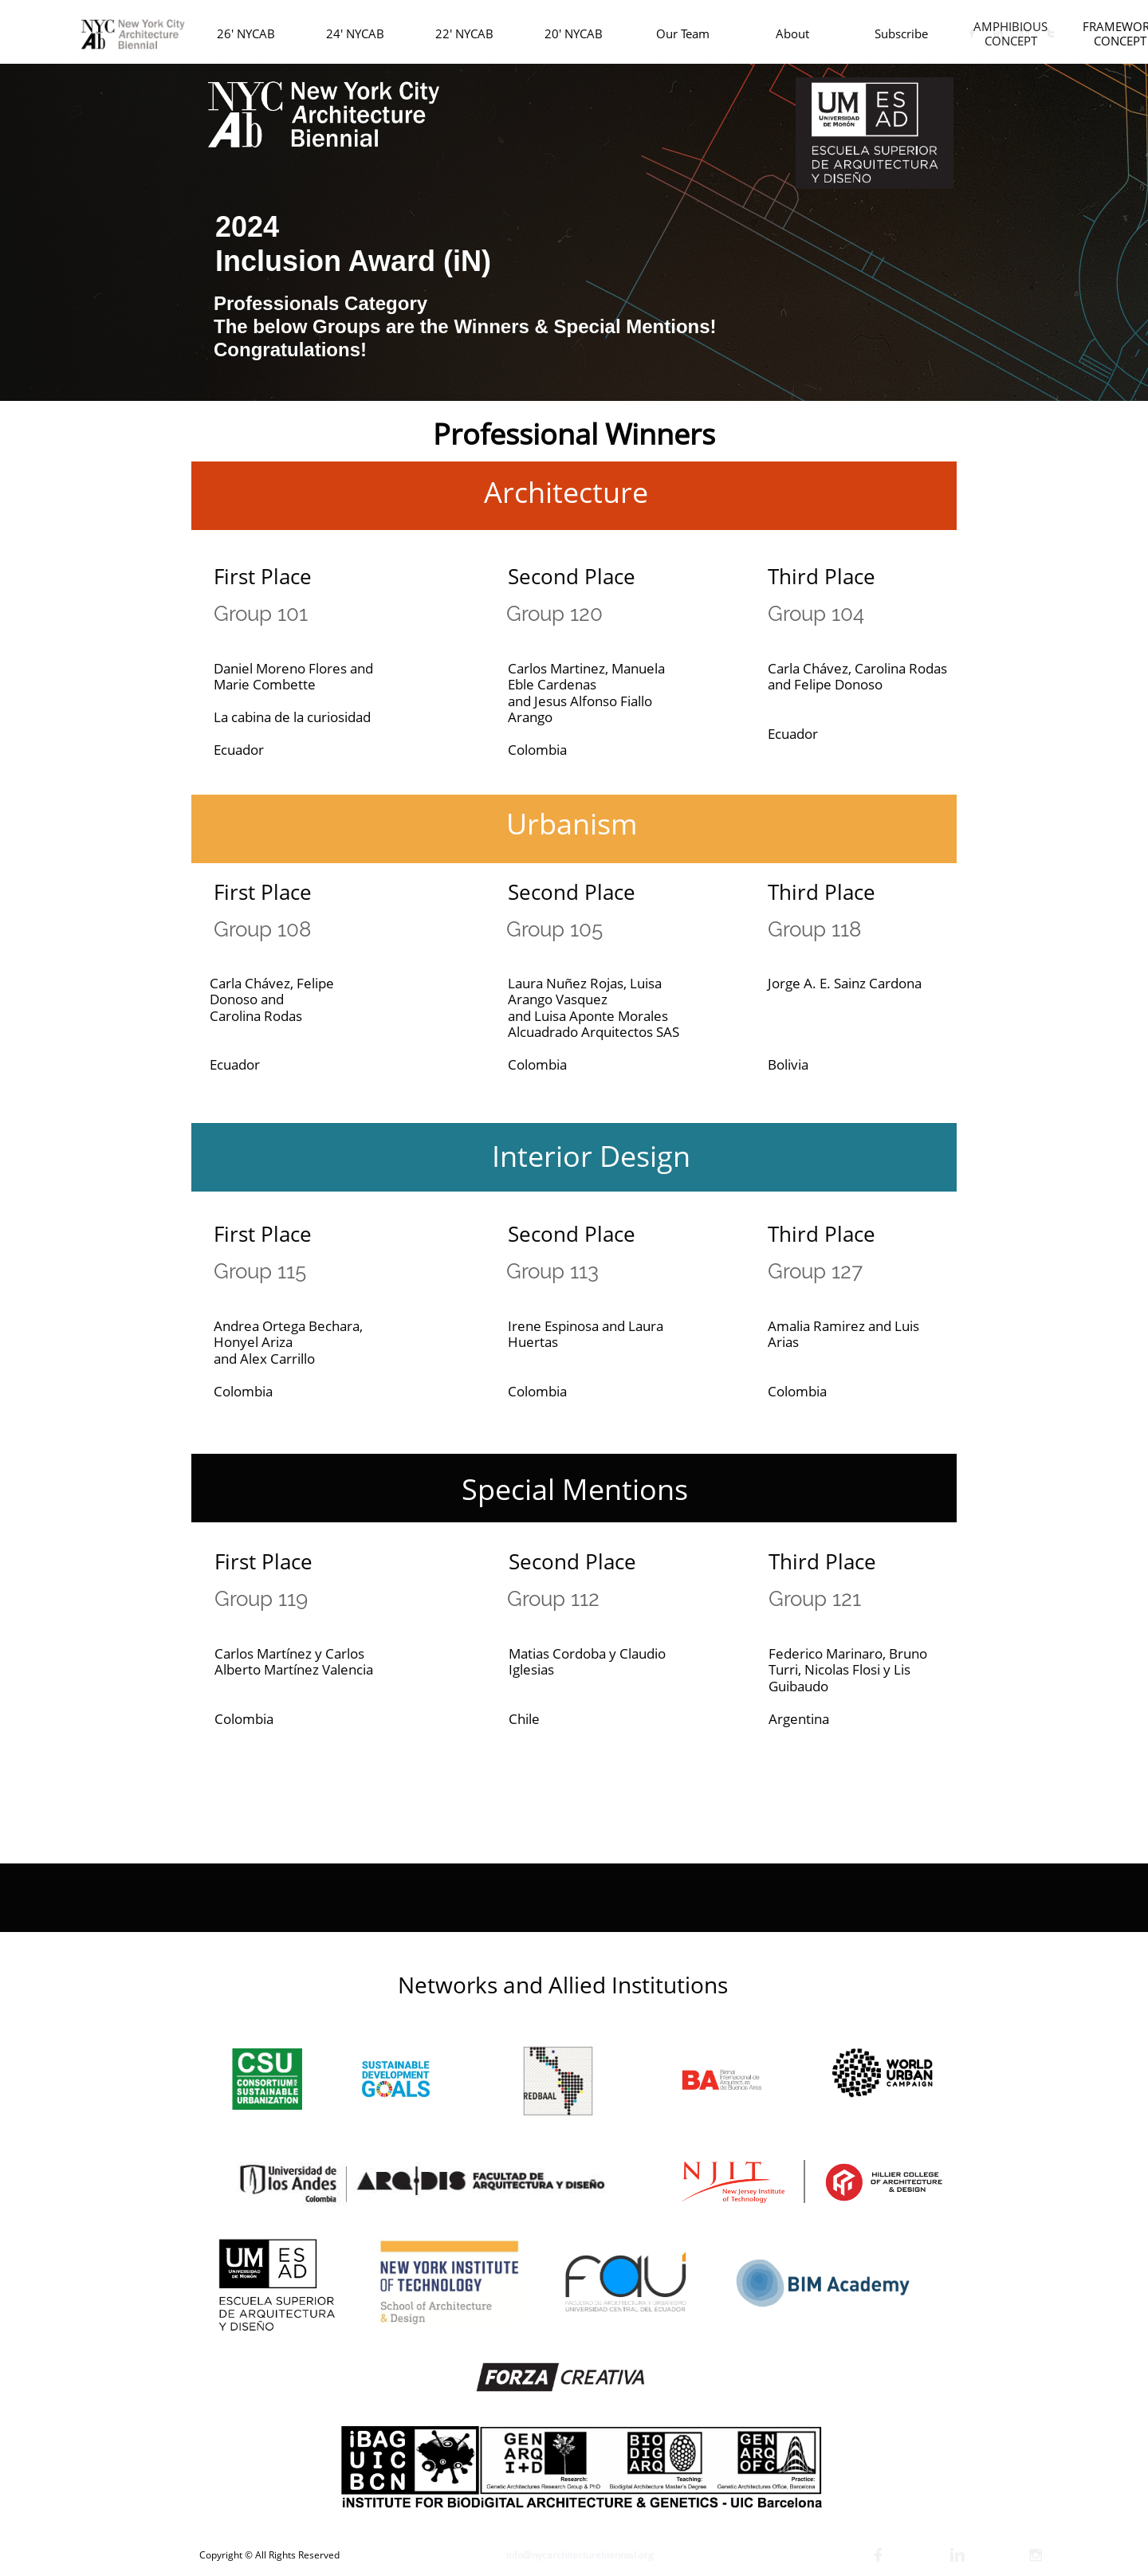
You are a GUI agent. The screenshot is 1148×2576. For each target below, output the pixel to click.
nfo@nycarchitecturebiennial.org (581, 2555)
